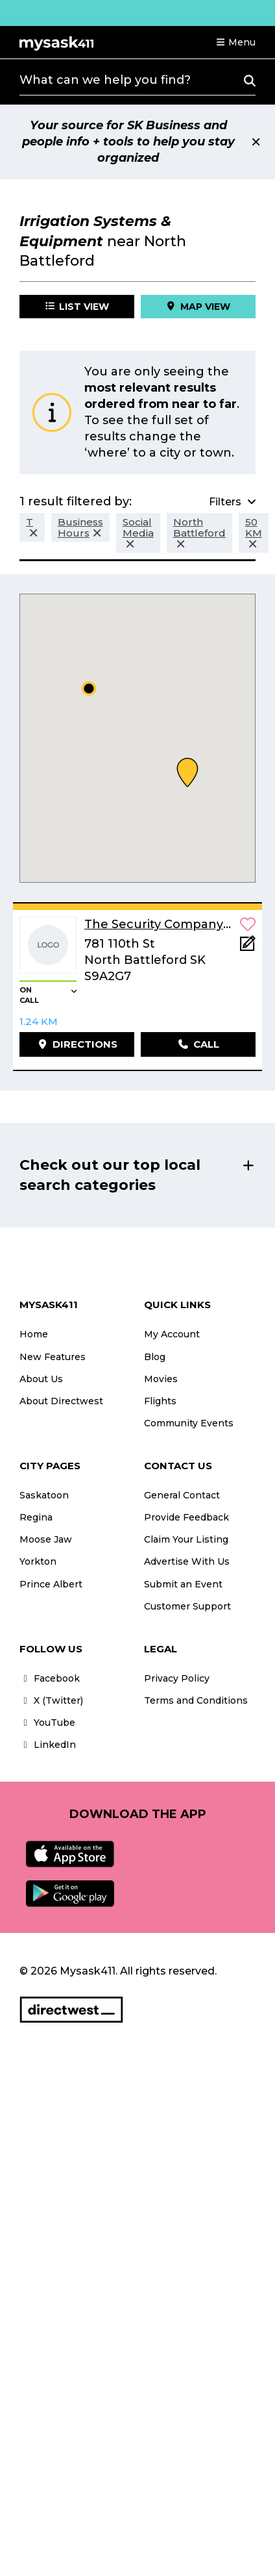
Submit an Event (183, 1584)
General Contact (182, 1495)
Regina (36, 1517)
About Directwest (61, 1401)
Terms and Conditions (196, 1700)
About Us (41, 1379)
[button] (235, 42)
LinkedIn (47, 1744)
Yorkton (37, 1561)
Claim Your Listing (186, 1539)
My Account (172, 1334)
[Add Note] (248, 947)
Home (33, 1334)
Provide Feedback (186, 1517)
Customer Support (187, 1606)
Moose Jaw (45, 1539)
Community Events (188, 1423)
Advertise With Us (187, 1561)
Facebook (49, 1678)
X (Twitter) (51, 1700)
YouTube (47, 1722)
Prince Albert (50, 1584)
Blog (154, 1357)
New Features (52, 1357)
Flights (160, 1401)
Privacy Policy (176, 1678)
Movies (161, 1379)
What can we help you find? (105, 80)
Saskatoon (44, 1495)
